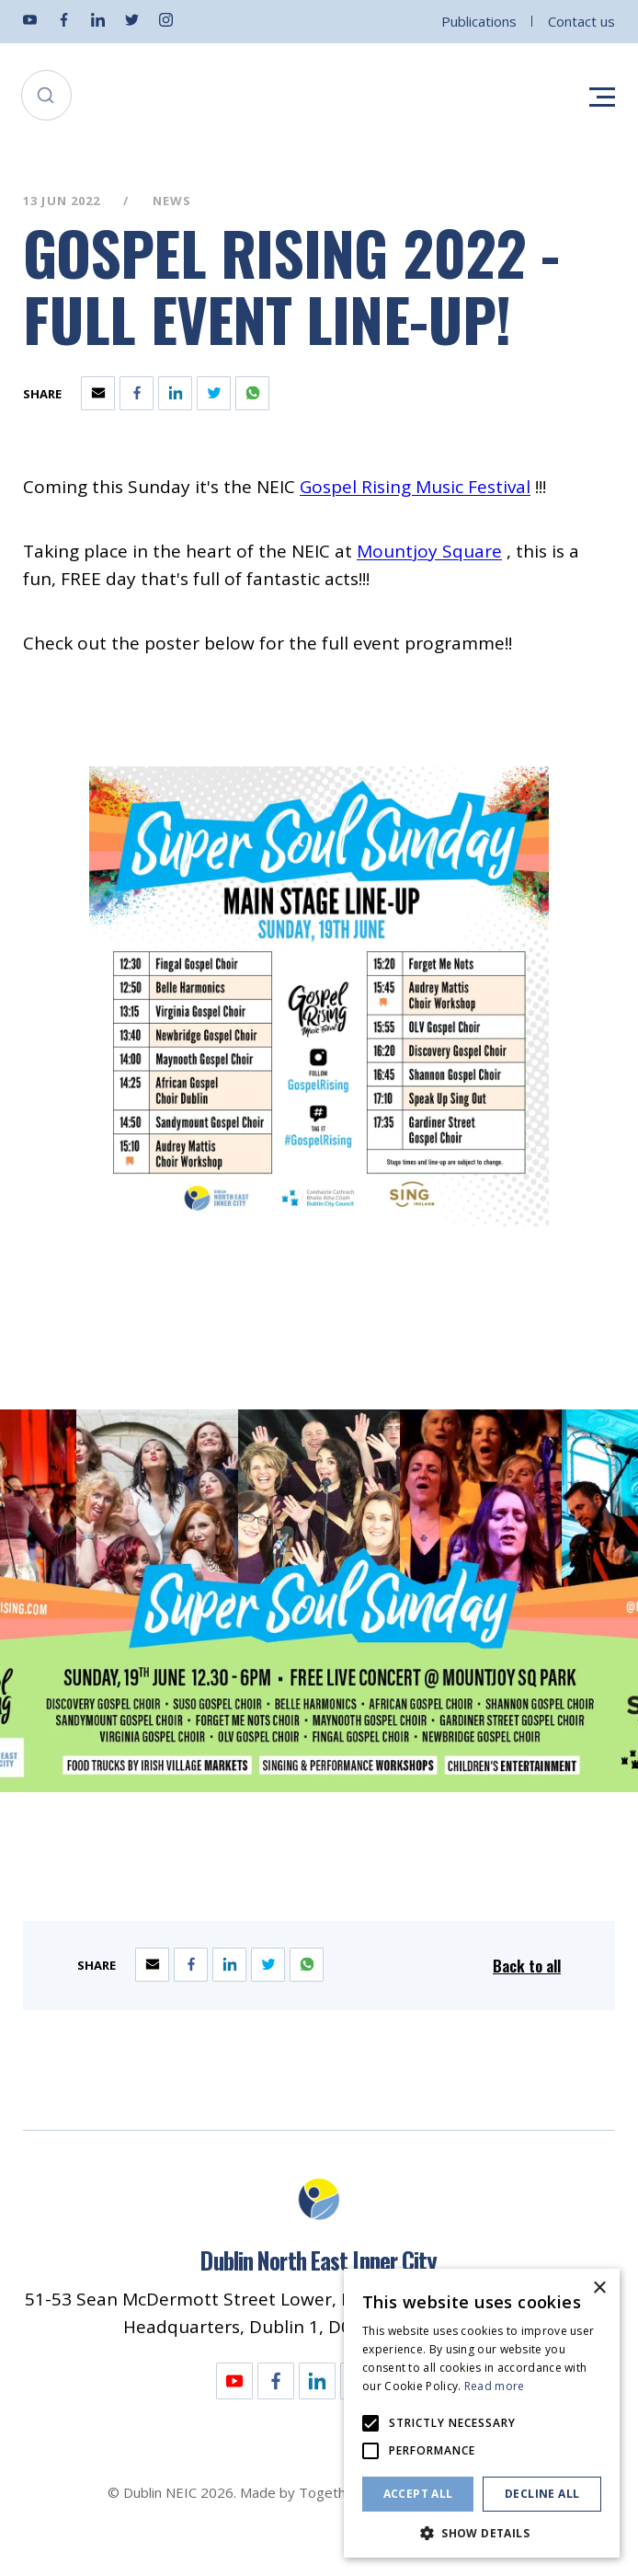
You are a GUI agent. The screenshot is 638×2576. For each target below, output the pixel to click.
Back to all (527, 1965)
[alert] (482, 2413)
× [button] (599, 2288)
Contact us (581, 21)
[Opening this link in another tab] (415, 487)
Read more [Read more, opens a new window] (494, 2386)
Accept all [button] (418, 2493)
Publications (479, 21)
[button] (481, 2531)
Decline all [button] (542, 2493)
